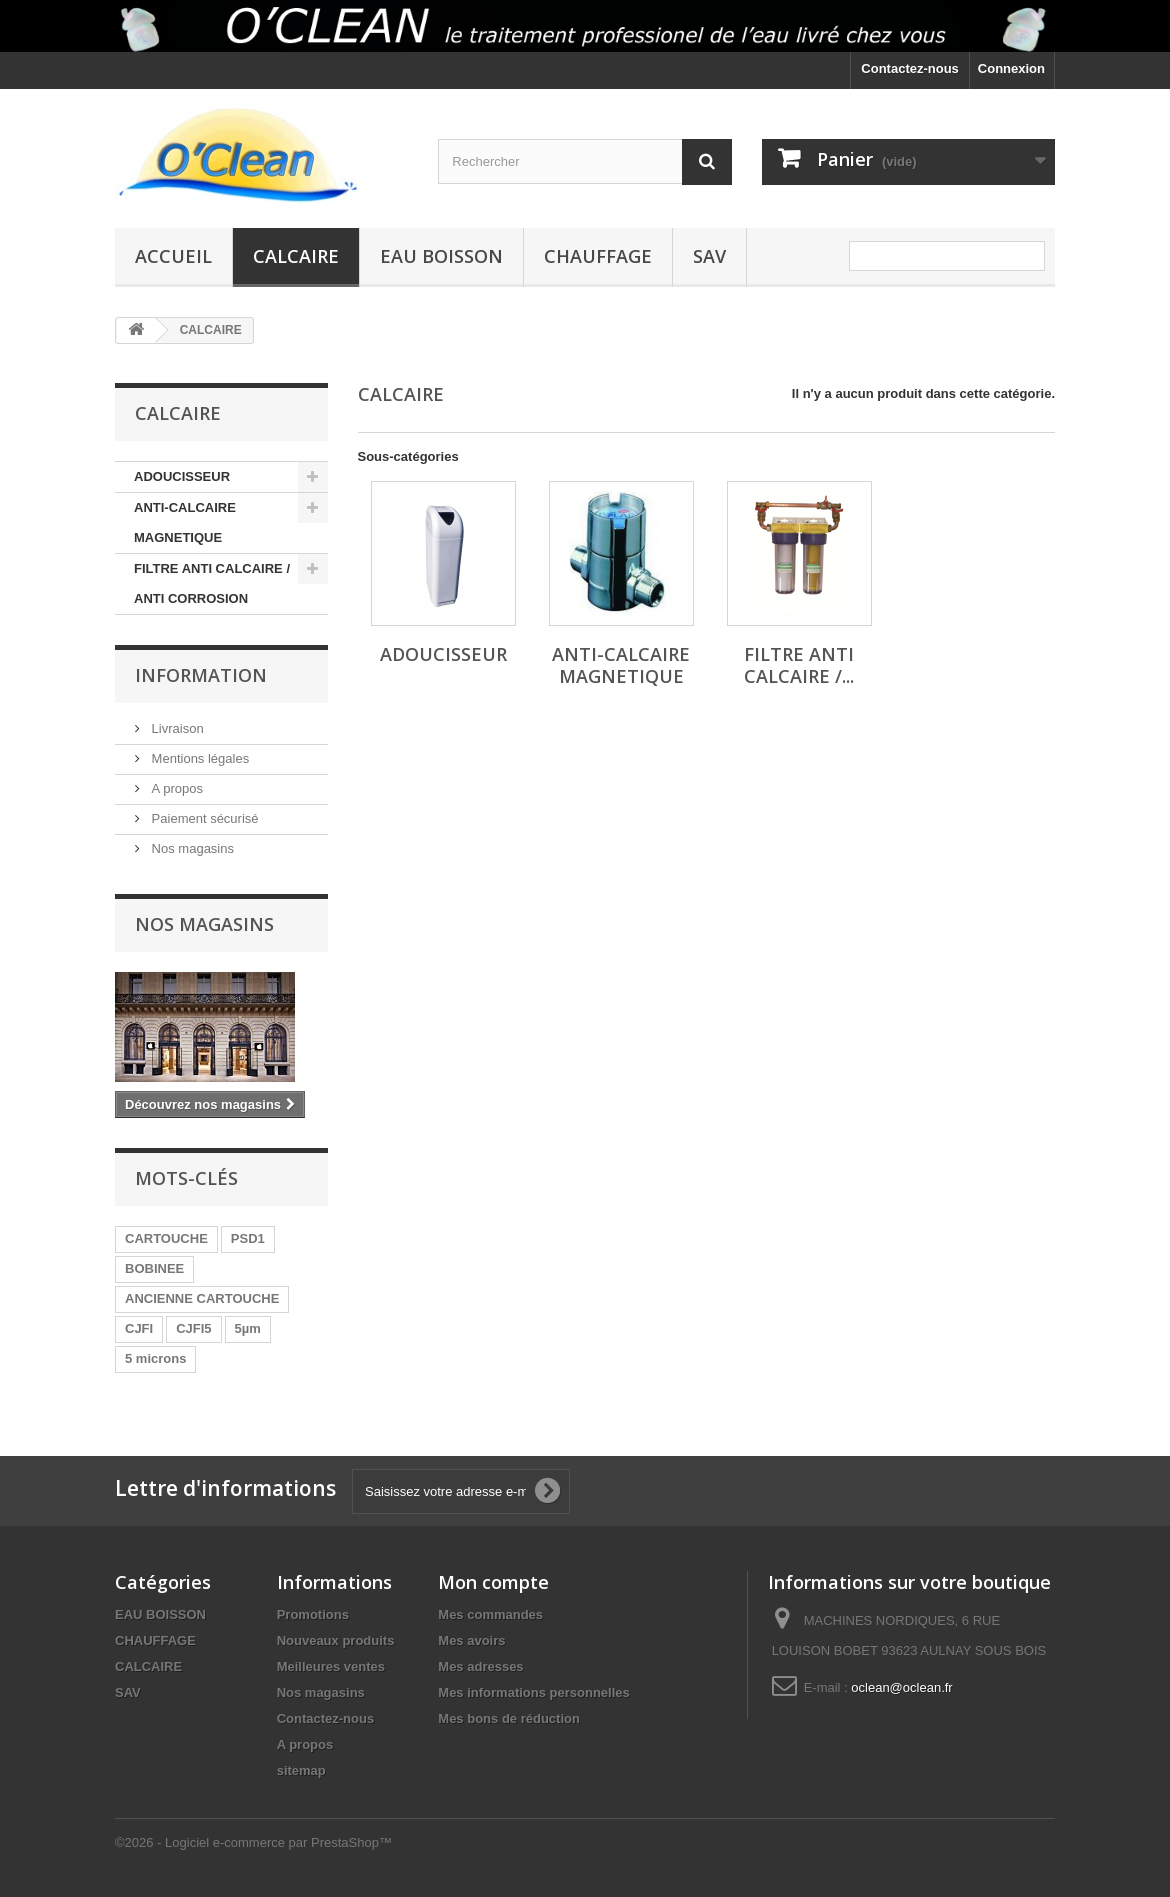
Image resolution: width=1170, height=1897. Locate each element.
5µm (248, 1328)
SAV (709, 256)
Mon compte (493, 1582)
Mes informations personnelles (533, 1692)
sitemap (301, 1770)
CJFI (139, 1328)
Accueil (173, 256)
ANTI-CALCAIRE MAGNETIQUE (185, 522)
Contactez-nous (910, 68)
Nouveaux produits (336, 1640)
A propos (175, 788)
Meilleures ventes (331, 1666)
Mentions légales (198, 758)
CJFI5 (193, 1328)
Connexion (1011, 68)
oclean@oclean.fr (901, 1687)
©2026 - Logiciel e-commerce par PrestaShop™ (253, 1842)
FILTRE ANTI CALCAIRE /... (799, 665)
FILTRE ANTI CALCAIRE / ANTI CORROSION (212, 583)
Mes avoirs (471, 1640)
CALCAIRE (296, 256)
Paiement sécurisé (203, 818)
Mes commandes (490, 1614)
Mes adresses (480, 1666)
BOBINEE (154, 1268)
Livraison (176, 728)
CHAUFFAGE (598, 256)
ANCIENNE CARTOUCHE (202, 1298)
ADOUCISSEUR (182, 476)
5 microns (155, 1358)
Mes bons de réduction (509, 1718)
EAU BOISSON (441, 256)
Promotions (313, 1614)
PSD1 (248, 1238)
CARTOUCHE (166, 1238)
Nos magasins (191, 848)
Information (201, 675)
